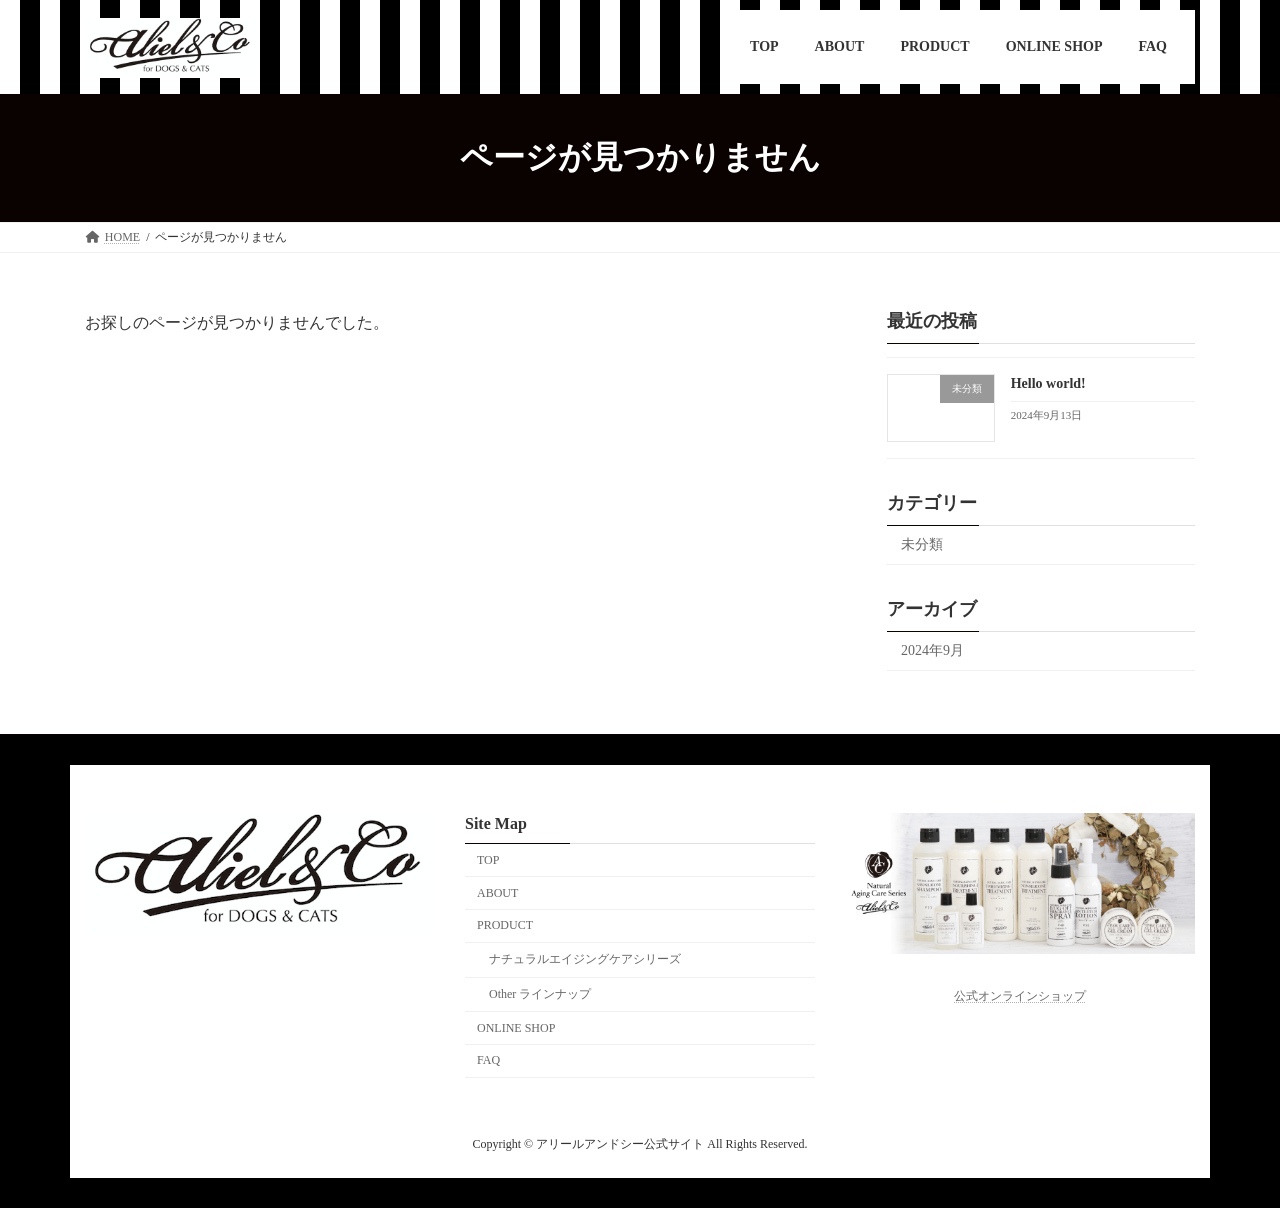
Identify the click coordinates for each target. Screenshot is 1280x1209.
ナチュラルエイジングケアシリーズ (585, 960)
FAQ (488, 1061)
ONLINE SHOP (516, 1028)
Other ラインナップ (540, 994)
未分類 (922, 544)
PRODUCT (505, 926)
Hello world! (1048, 383)
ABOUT (497, 893)
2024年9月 (932, 650)
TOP (488, 860)
